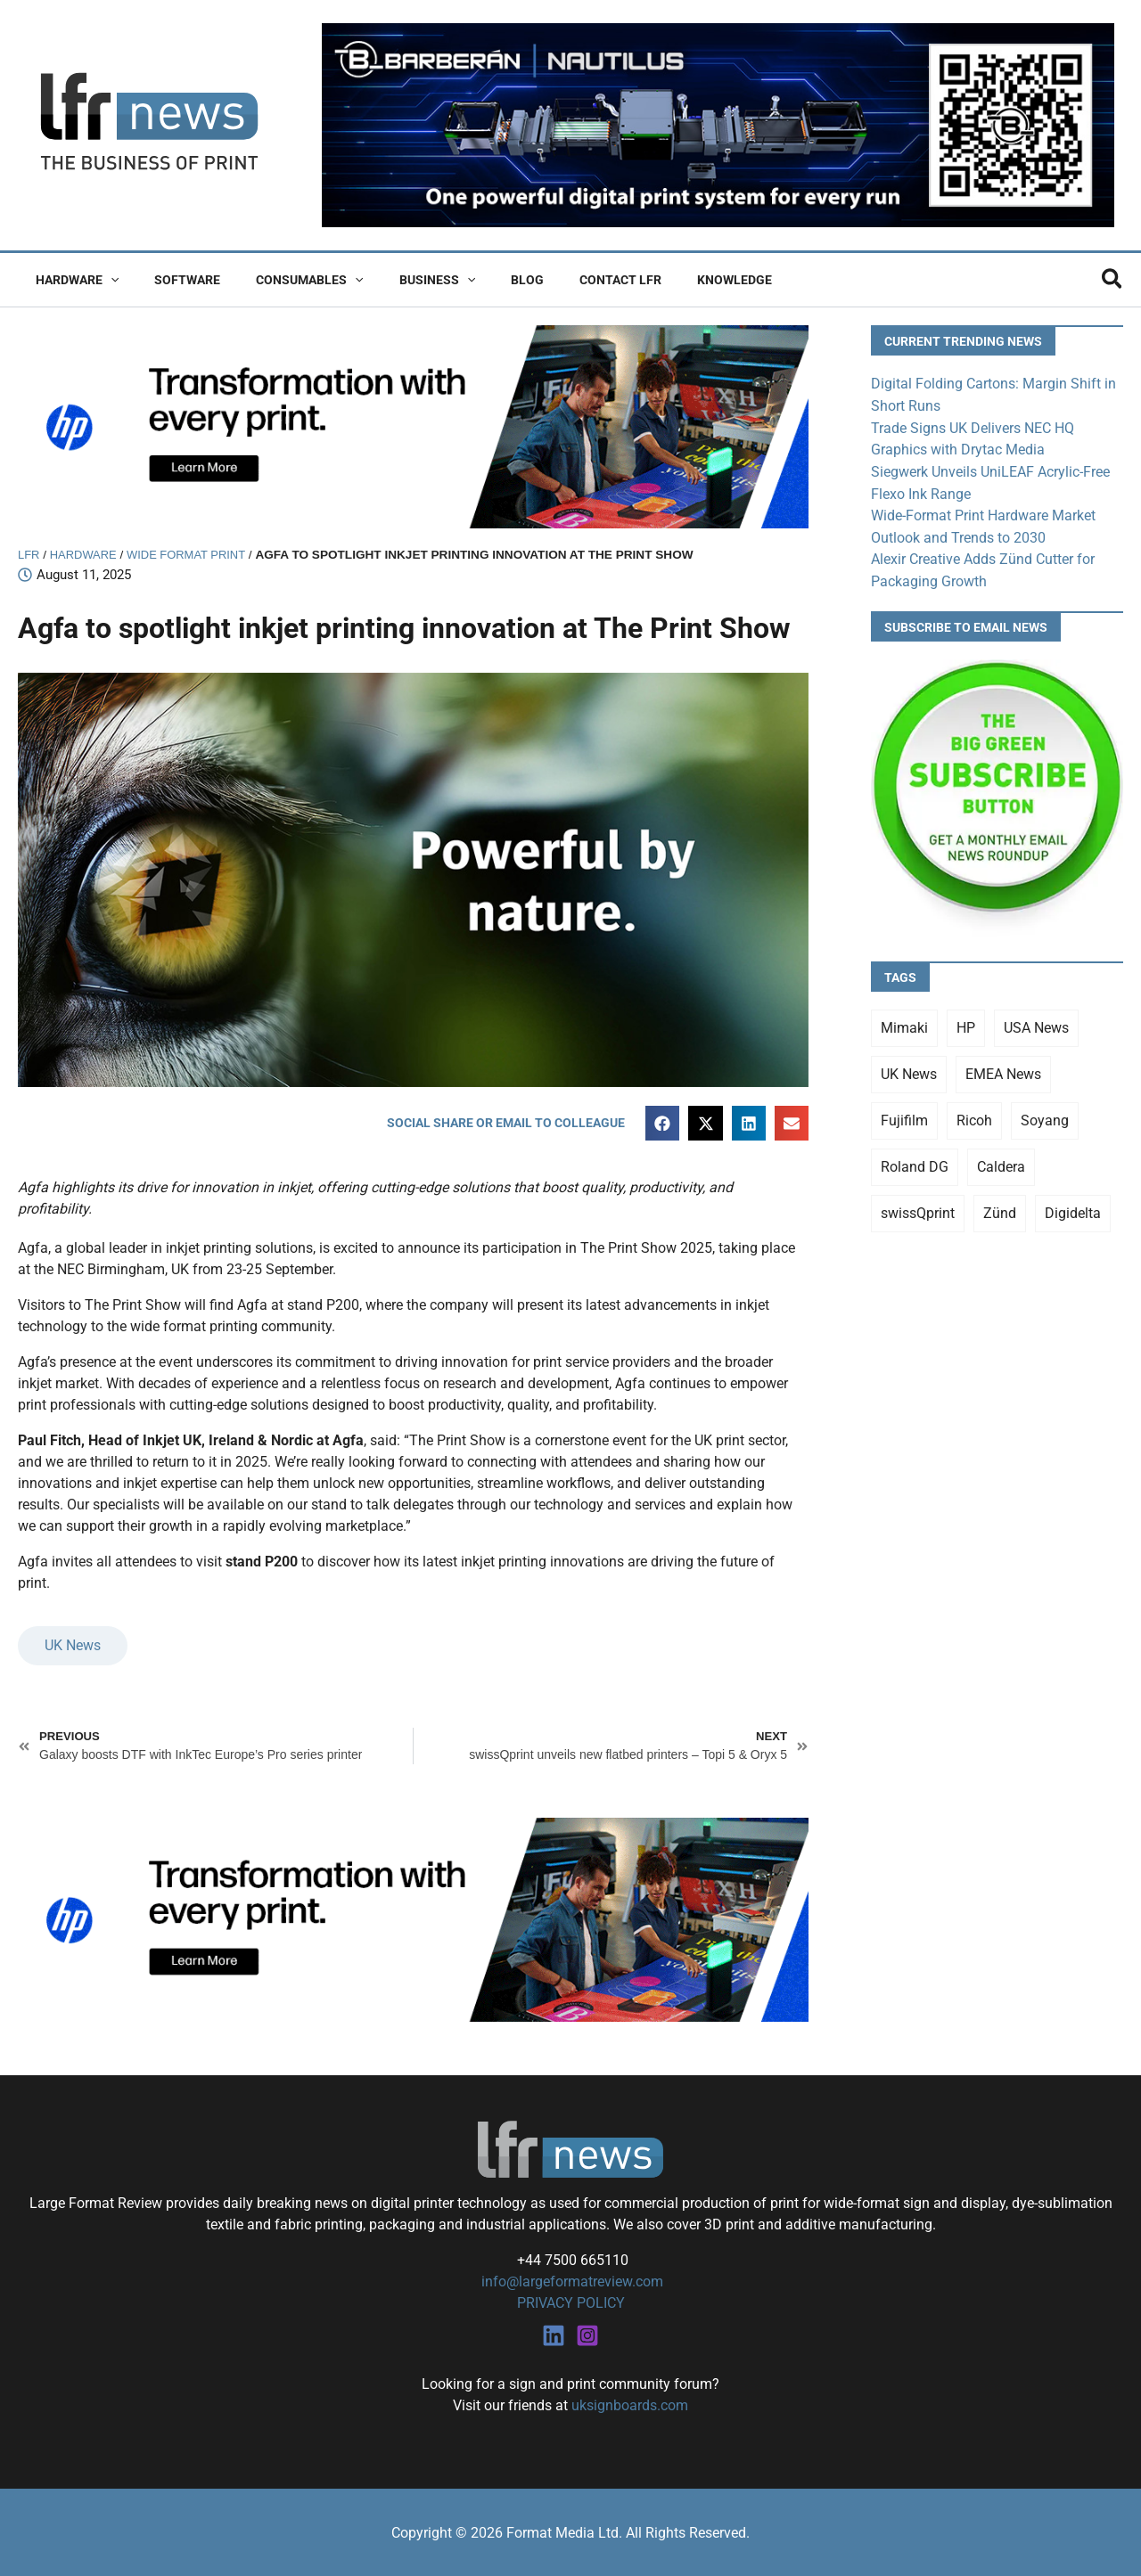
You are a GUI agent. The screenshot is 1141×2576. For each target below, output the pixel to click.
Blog (479, 280)
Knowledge (665, 280)
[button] (105, 280)
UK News (73, 1646)
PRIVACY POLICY (571, 2302)
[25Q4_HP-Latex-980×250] (413, 425)
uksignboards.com (629, 2404)
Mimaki (904, 1022)
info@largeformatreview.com (570, 2281)
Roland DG (914, 1161)
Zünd (999, 1207)
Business (400, 280)
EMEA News (1003, 1068)
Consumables (282, 280)
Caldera (1001, 1161)
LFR (29, 554)
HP (965, 1022)
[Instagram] (587, 2334)
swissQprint (918, 1207)
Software (171, 280)
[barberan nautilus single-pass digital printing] (718, 124)
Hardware (71, 280)
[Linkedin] (553, 2334)
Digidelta (1073, 1207)
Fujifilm (904, 1115)
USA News (1036, 1022)
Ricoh (974, 1115)
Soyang (1045, 1115)
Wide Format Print (193, 554)
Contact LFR (562, 280)
